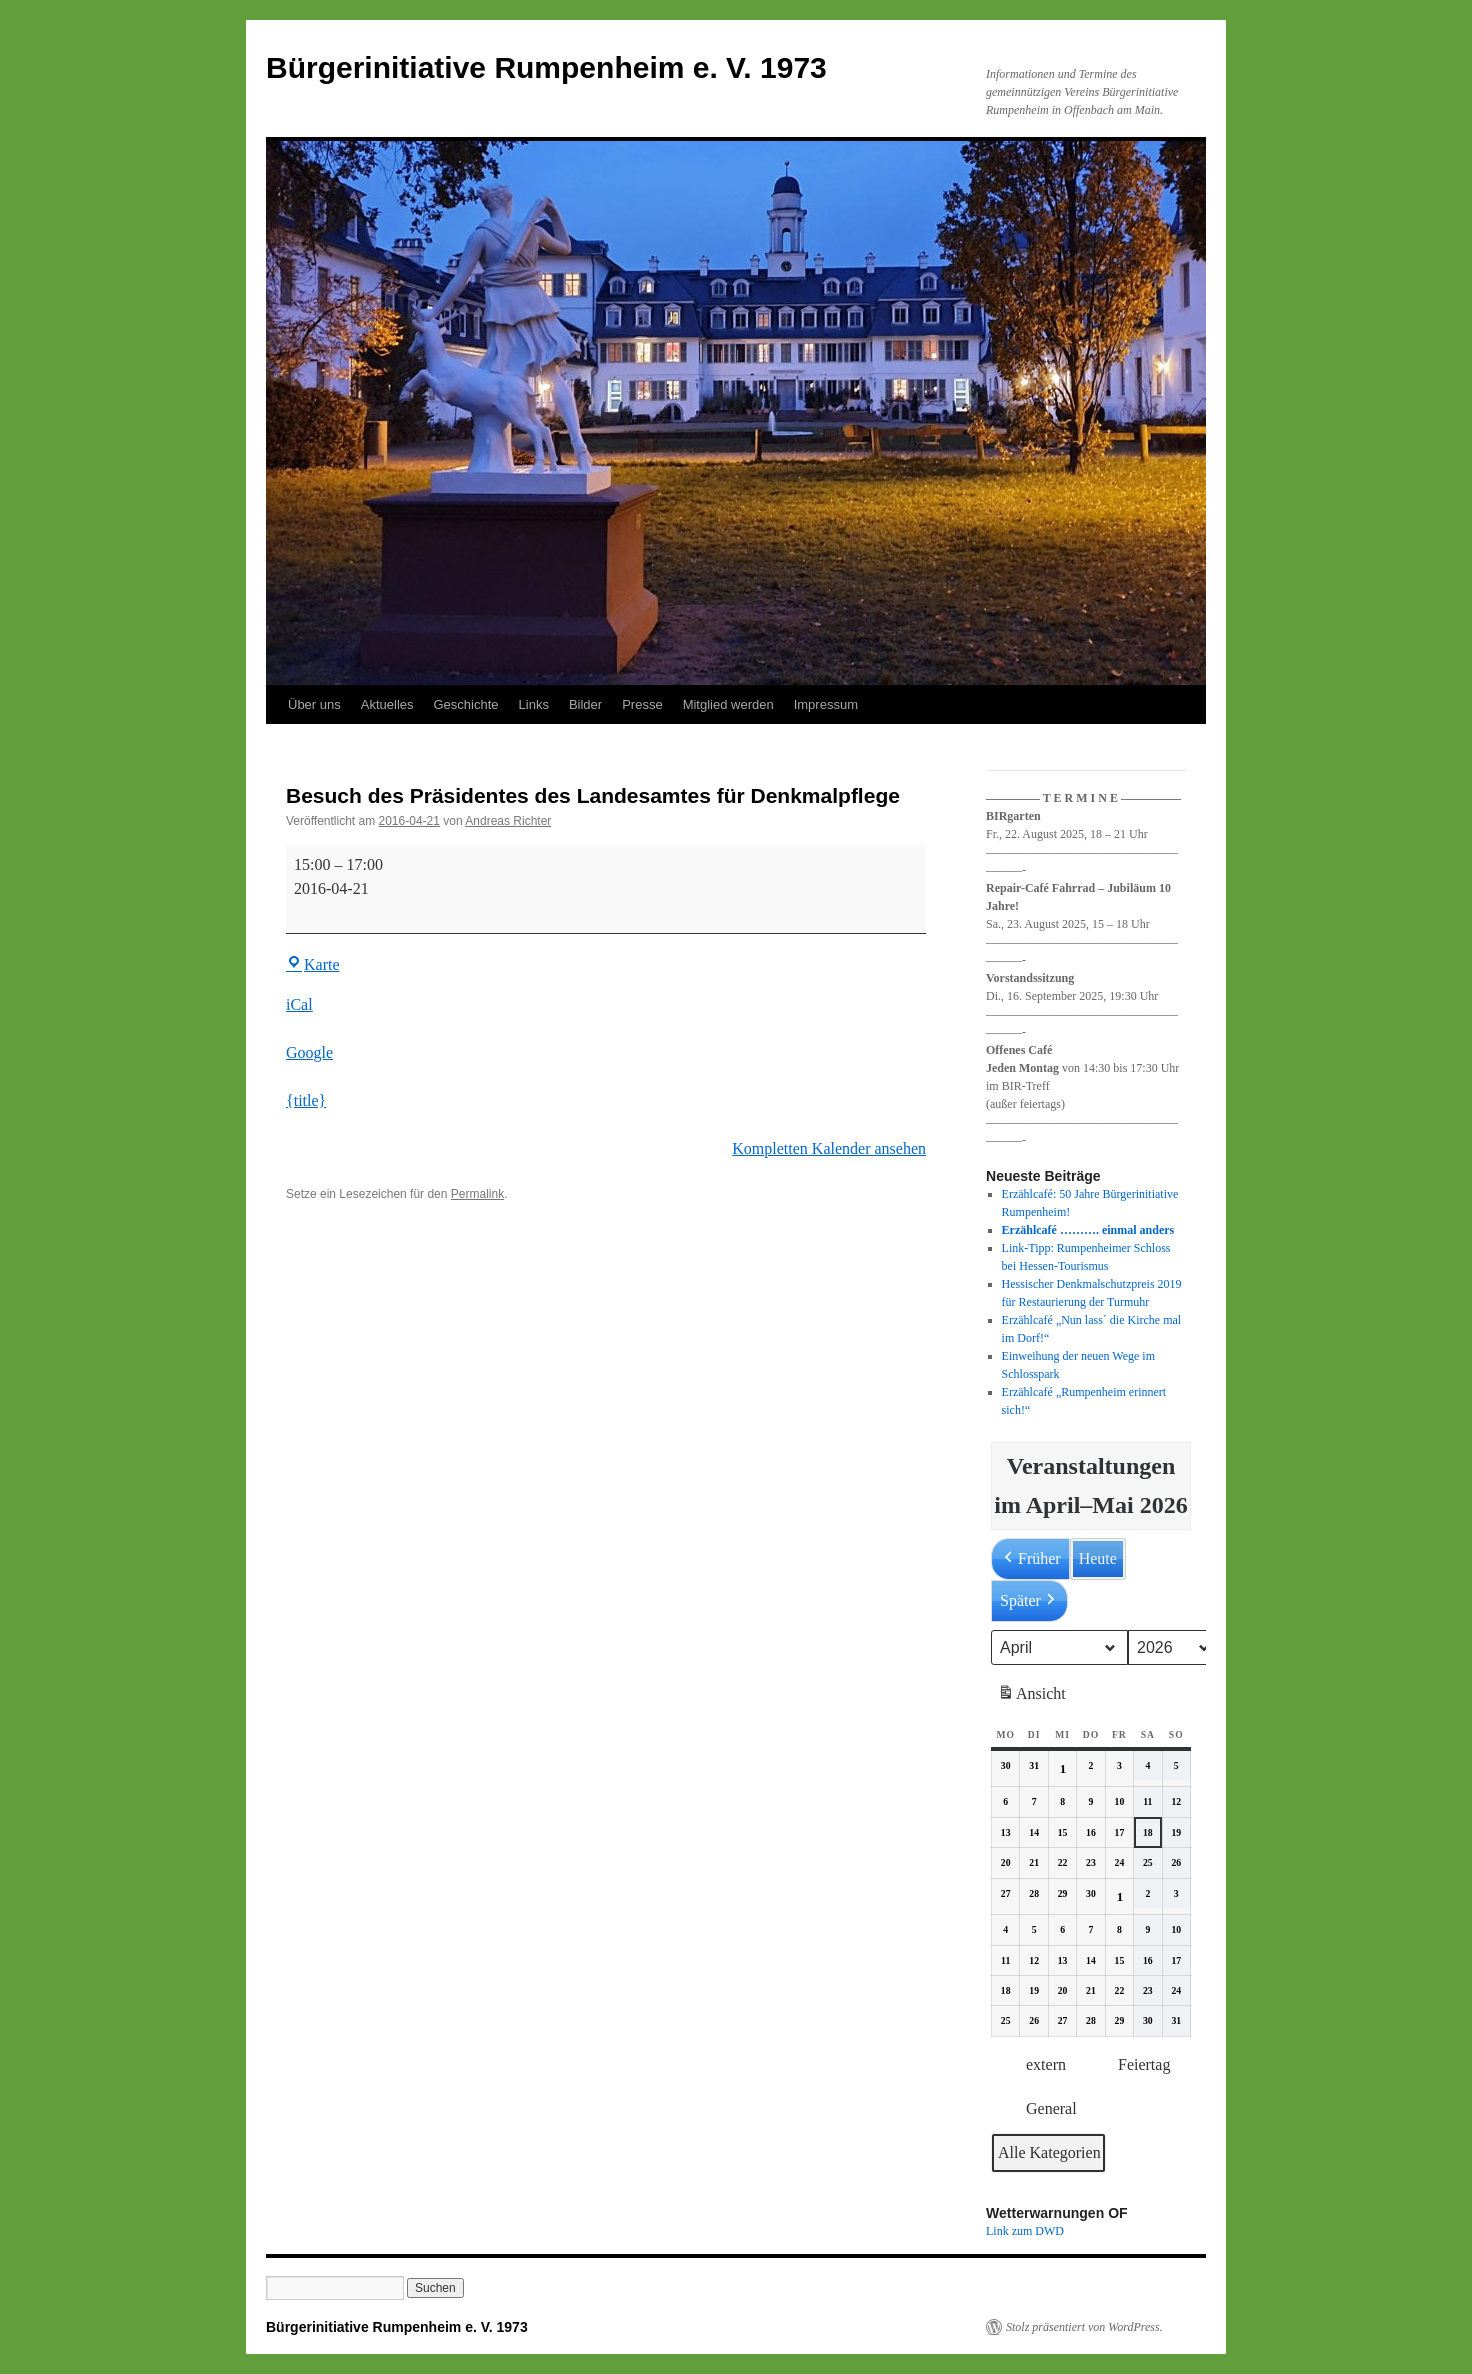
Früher (1030, 1559)
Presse (642, 704)
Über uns (314, 704)
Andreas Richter (508, 821)
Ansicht (1033, 1697)
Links (534, 704)
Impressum (826, 704)
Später (1029, 1601)
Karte (313, 964)
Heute (1098, 1558)
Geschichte (466, 704)
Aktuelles (387, 704)
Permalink (477, 1194)
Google (309, 1052)
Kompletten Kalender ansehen (829, 1148)
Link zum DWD (1025, 2231)
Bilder (585, 704)
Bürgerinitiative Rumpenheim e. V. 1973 (546, 67)
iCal (299, 1004)
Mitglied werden (728, 704)
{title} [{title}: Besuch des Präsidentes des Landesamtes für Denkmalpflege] (306, 1100)
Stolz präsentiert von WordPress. (1084, 2327)
